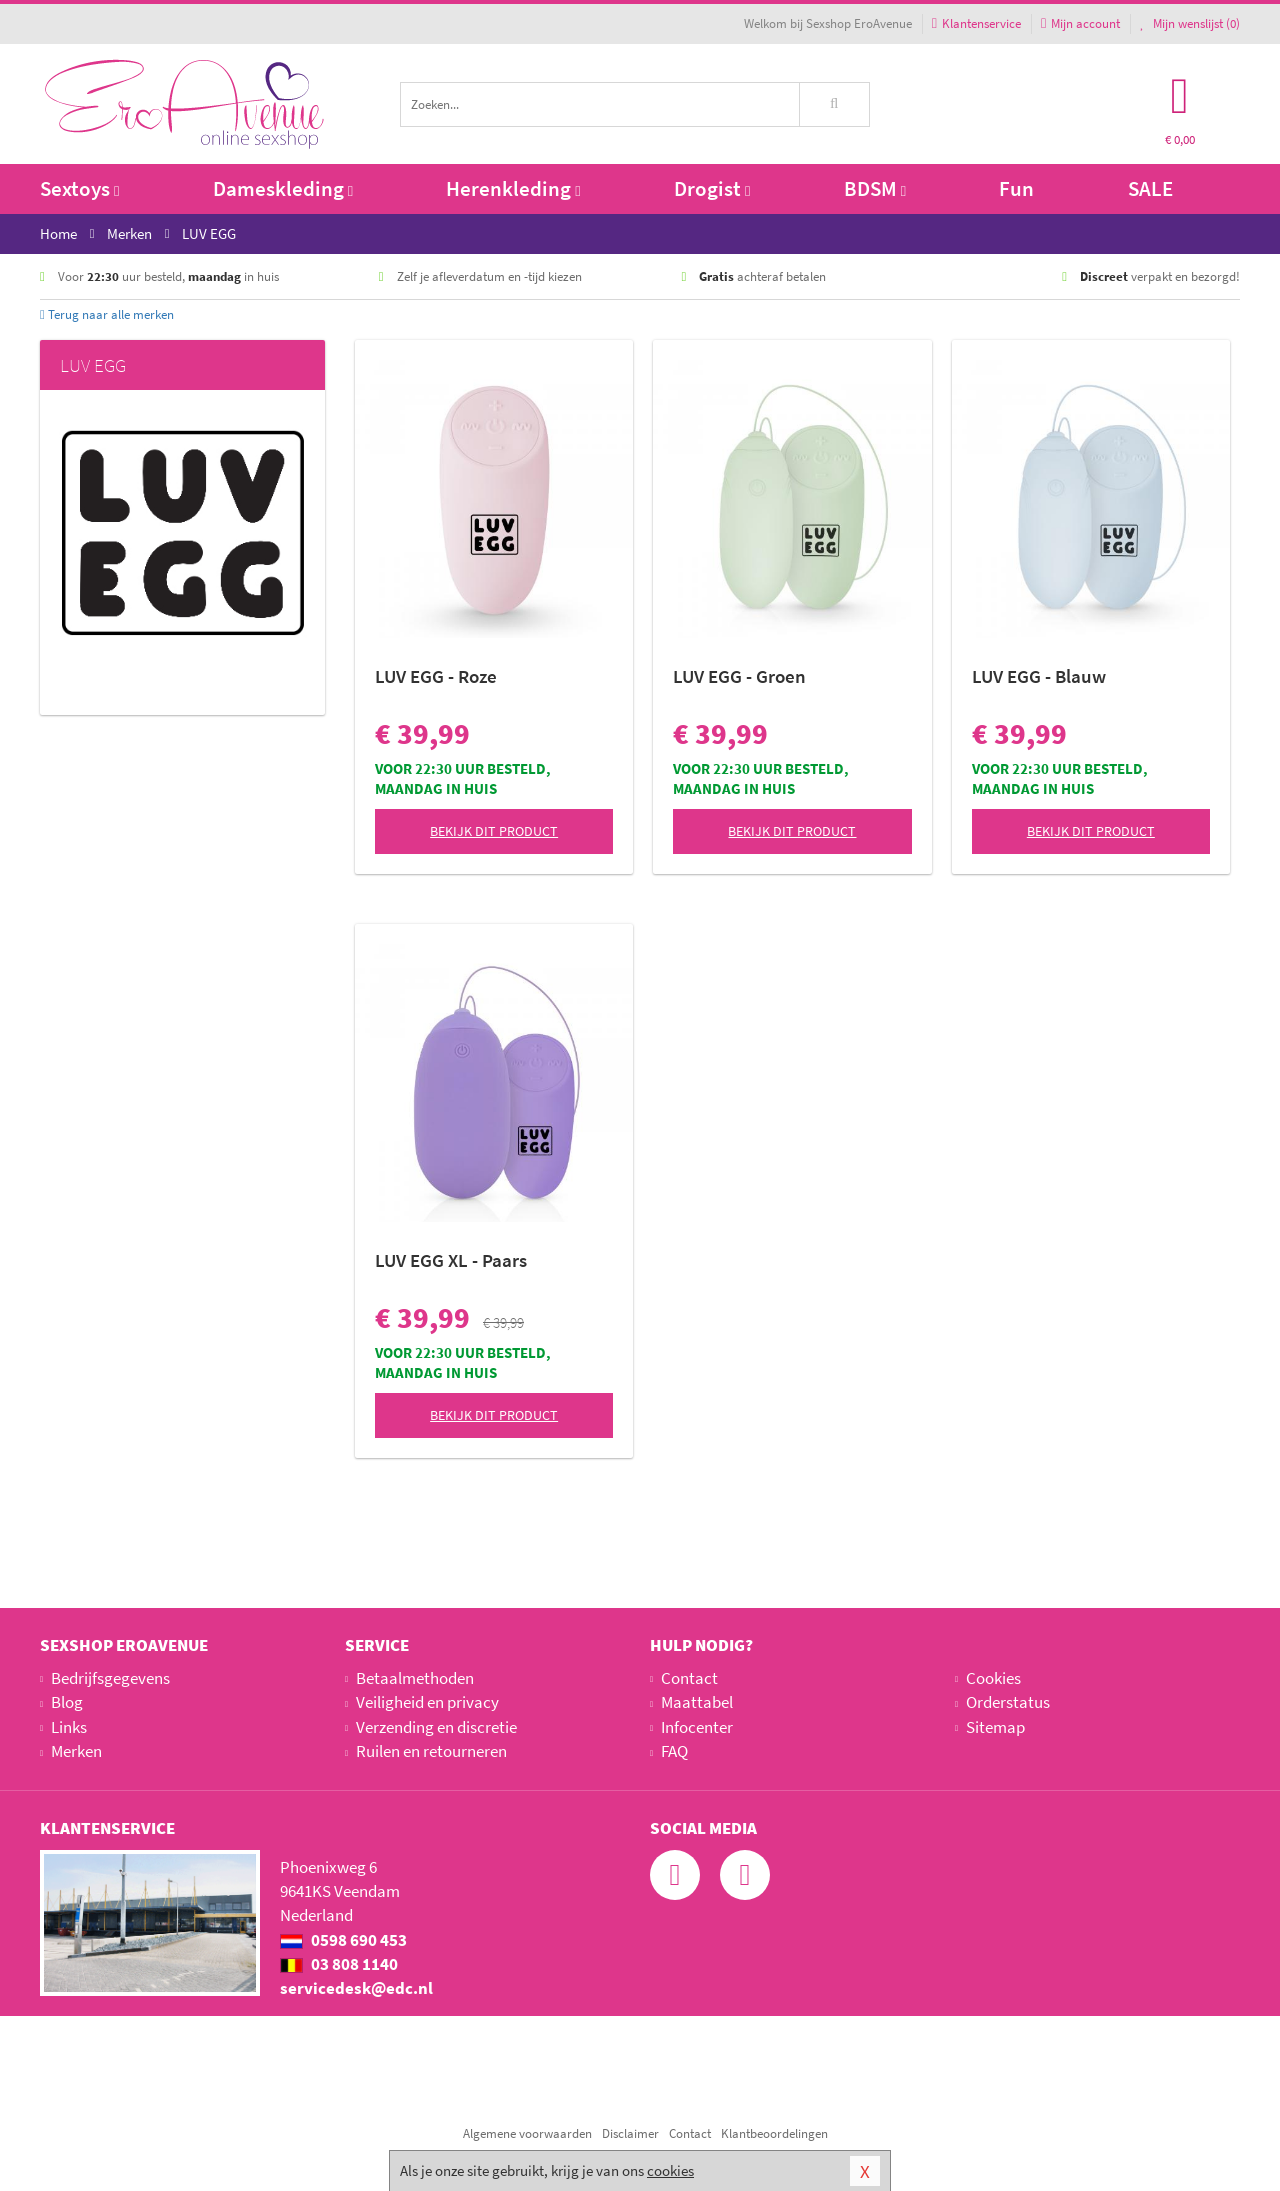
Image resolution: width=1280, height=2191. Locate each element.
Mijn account (1080, 23)
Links (69, 1727)
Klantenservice (976, 23)
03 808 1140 (339, 1964)
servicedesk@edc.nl (356, 1988)
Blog (67, 1702)
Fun (1016, 188)
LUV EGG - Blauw (1039, 676)
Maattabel (697, 1702)
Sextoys (79, 188)
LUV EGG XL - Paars (451, 1260)
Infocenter (697, 1727)
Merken (76, 1751)
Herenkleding (513, 188)
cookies (670, 2170)
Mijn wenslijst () (1190, 23)
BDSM (875, 188)
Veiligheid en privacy (427, 1702)
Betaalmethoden (415, 1678)
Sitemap (995, 1727)
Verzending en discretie (436, 1727)
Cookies (993, 1678)
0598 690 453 (343, 1940)
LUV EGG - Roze (436, 676)
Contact (689, 1678)
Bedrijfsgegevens (110, 1678)
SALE (1150, 188)
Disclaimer (630, 2133)
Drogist (712, 188)
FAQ (674, 1751)
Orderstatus (1008, 1702)
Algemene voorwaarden (527, 2133)
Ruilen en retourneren (431, 1751)
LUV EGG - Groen (739, 676)
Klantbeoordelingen (774, 2133)
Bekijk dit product (494, 831)
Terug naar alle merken (107, 314)
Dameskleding (283, 188)
